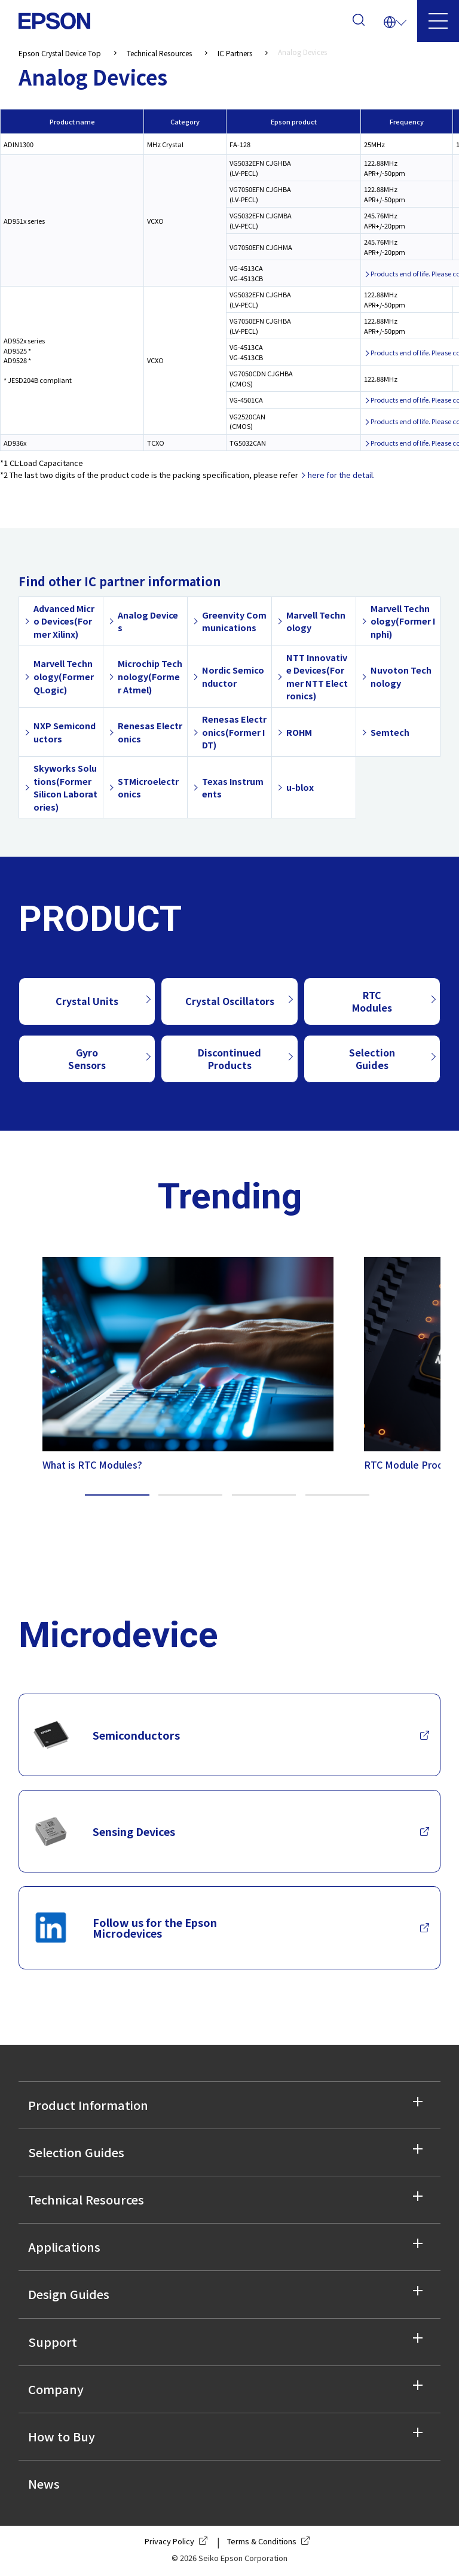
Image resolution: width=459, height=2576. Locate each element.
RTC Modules (372, 1001)
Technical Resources (86, 2199)
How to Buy (61, 2436)
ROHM (299, 732)
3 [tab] (264, 1495)
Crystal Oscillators (229, 1001)
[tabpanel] (178, 1361)
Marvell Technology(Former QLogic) (63, 676)
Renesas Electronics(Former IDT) (234, 731)
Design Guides (68, 2294)
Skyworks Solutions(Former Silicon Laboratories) (65, 787)
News (44, 2483)
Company (56, 2389)
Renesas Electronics (150, 732)
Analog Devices (148, 621)
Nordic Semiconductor (233, 676)
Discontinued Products (229, 1058)
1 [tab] (117, 1495)
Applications (64, 2246)
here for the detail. (341, 475)
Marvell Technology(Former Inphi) (403, 621)
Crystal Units (87, 1001)
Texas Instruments (233, 787)
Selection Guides (372, 1058)
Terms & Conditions (270, 2541)
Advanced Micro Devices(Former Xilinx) (63, 621)
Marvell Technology (315, 621)
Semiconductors (106, 1735)
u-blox (300, 787)
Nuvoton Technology (401, 676)
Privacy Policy (178, 2541)
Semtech (390, 732)
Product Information (88, 2105)
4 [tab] (337, 1495)
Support (52, 2341)
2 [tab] (190, 1495)
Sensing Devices (104, 1831)
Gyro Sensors (87, 1058)
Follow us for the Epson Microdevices (125, 1927)
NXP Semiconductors (64, 732)
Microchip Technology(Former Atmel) (150, 676)
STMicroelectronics (148, 787)
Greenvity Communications (234, 621)
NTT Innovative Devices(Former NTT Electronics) (317, 676)
